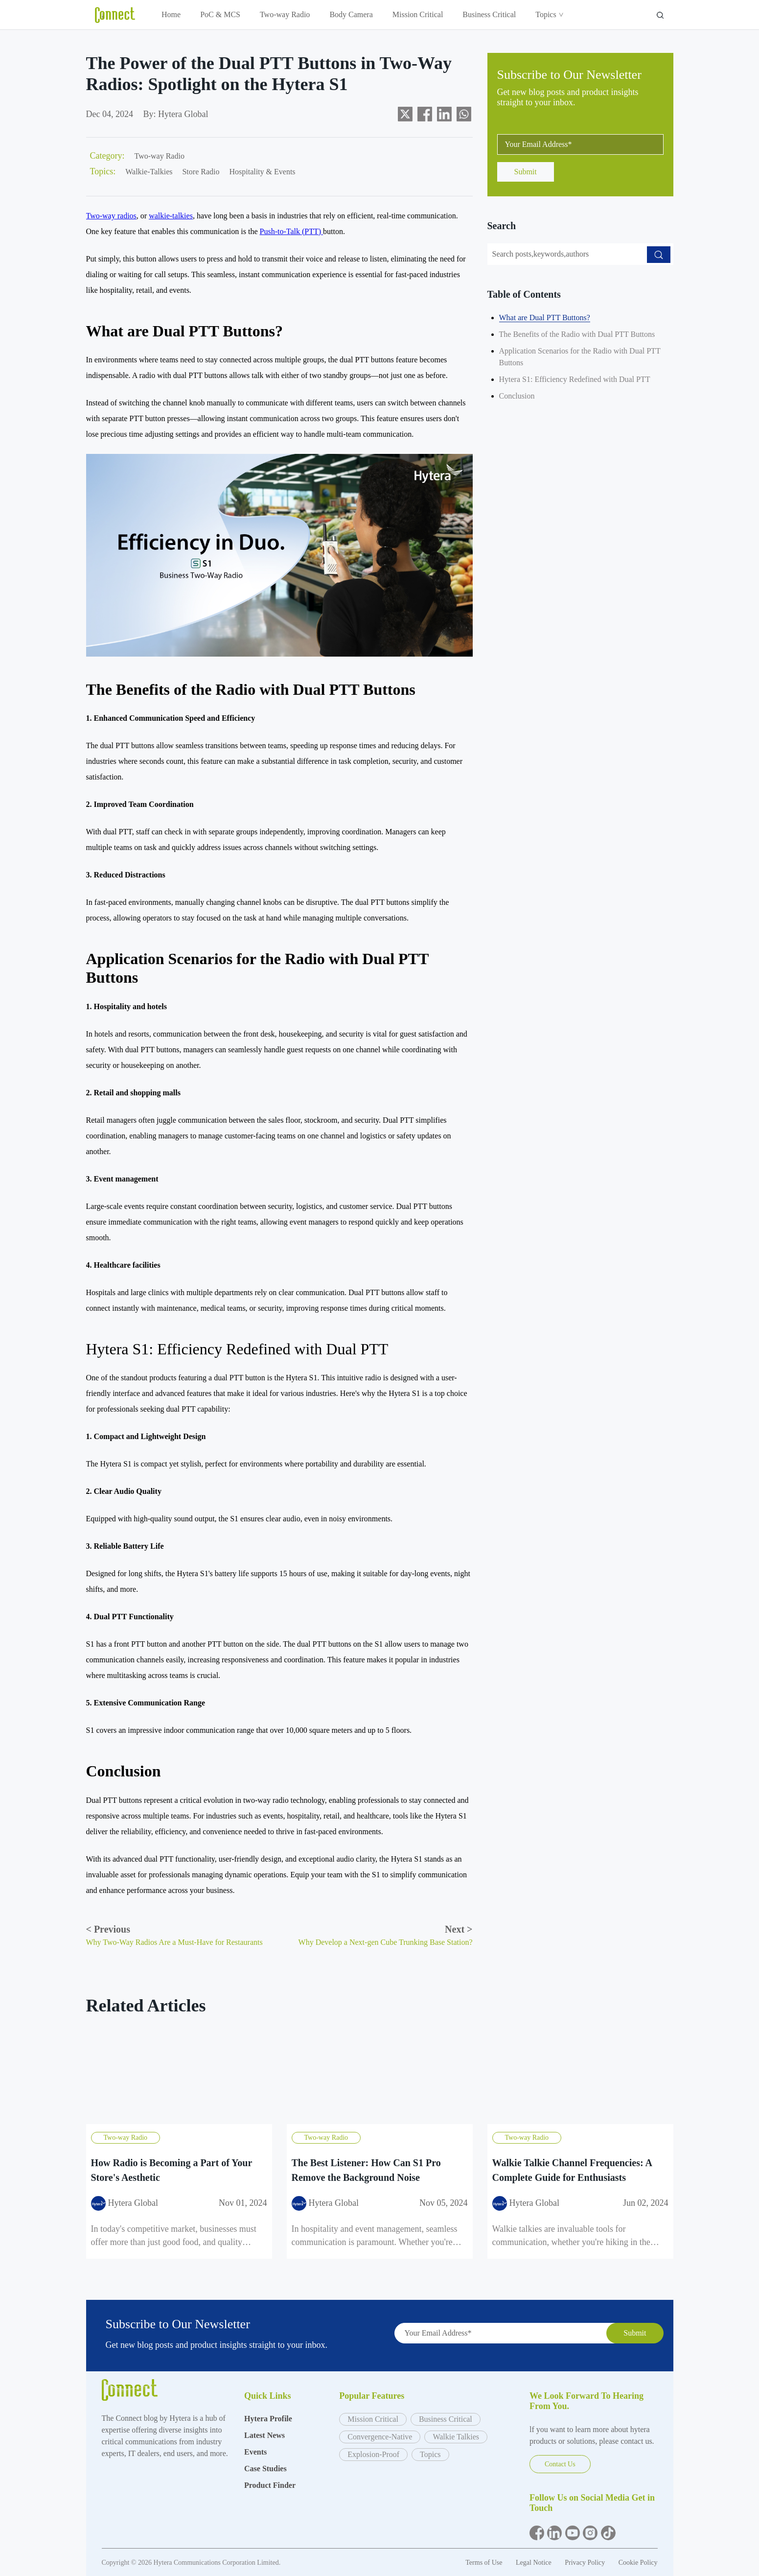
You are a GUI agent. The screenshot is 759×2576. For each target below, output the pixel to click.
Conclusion (517, 396)
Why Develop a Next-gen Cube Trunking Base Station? (386, 1942)
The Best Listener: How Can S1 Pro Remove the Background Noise (366, 2170)
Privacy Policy (586, 2562)
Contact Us (560, 2464)
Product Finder (270, 2485)
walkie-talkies (171, 216)
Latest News (264, 2435)
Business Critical (489, 14)
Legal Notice (534, 2562)
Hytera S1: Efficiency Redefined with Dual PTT (574, 379)
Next (458, 1929)
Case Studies (265, 2468)
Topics (548, 14)
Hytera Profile (268, 2418)
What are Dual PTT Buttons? (544, 317)
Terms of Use (484, 2562)
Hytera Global (183, 114)
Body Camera (350, 14)
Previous (108, 1929)
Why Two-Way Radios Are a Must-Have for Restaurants (174, 1942)
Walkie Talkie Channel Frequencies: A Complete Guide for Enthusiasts (572, 2170)
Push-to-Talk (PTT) (291, 231)
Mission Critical (417, 14)
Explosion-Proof (373, 2454)
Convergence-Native (379, 2437)
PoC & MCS (220, 14)
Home (171, 14)
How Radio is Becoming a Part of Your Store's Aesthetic (171, 2170)
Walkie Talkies (456, 2437)
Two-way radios (111, 216)
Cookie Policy (638, 2562)
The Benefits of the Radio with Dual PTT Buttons (577, 334)
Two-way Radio (285, 14)
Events (255, 2452)
